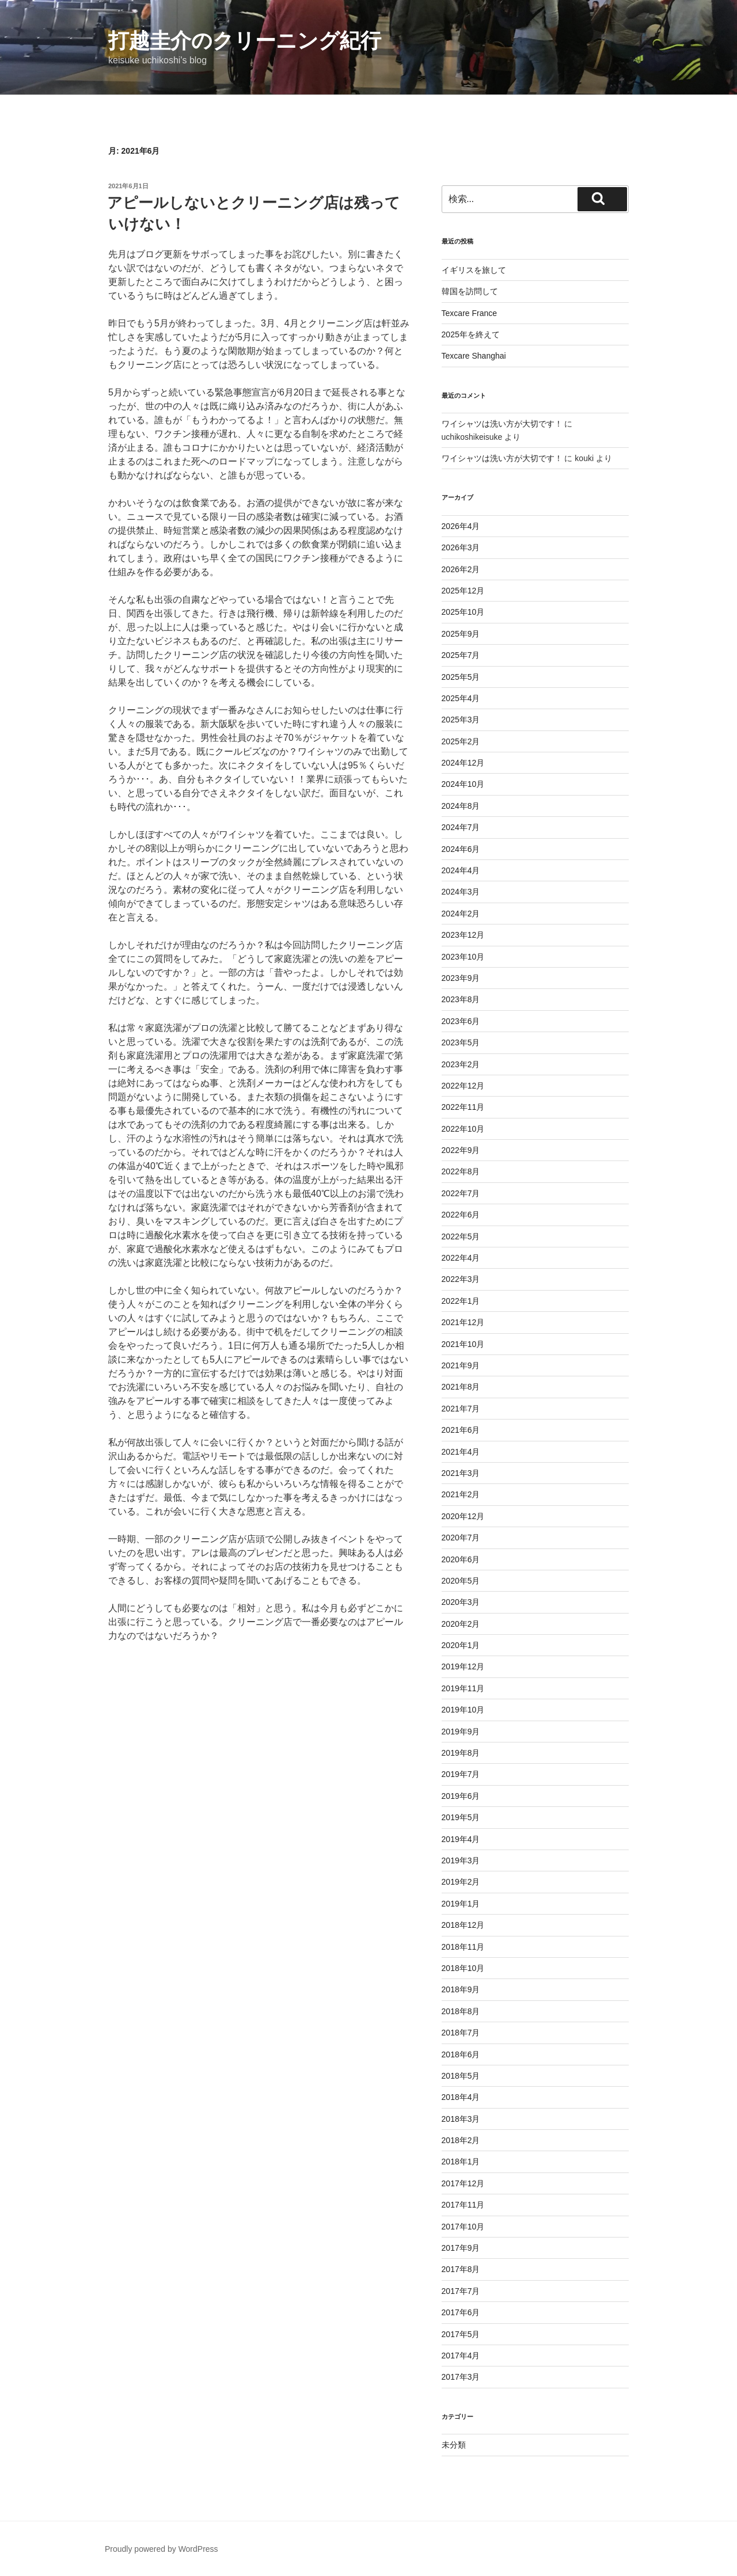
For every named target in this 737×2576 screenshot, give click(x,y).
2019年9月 (461, 1731)
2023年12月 (463, 934)
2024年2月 (461, 913)
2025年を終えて (471, 334)
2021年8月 (461, 1386)
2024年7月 (461, 827)
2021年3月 (461, 1473)
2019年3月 (461, 1860)
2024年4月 (461, 870)
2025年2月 (461, 741)
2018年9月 (461, 1989)
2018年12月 (463, 1925)
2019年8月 (461, 1752)
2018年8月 (461, 2011)
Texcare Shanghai (474, 355)
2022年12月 (463, 1085)
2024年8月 (461, 806)
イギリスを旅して (474, 270)
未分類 (454, 2444)
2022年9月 (461, 1150)
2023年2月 (461, 1064)
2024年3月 (461, 891)
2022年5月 (461, 1236)
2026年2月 (461, 569)
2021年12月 (463, 1322)
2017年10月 (463, 2226)
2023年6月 (461, 1021)
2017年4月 (461, 2355)
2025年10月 (463, 612)
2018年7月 (461, 2032)
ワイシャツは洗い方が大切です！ (502, 423)
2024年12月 (463, 762)
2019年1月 (461, 1903)
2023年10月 (463, 956)
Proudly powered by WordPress (161, 2549)
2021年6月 (461, 1430)
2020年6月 (461, 1559)
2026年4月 (461, 526)
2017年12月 (463, 2183)
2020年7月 (461, 1537)
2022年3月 (461, 1279)
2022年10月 (463, 1128)
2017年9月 (461, 2247)
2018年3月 (461, 2119)
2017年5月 (461, 2334)
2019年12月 (463, 1666)
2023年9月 (461, 978)
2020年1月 (461, 1645)
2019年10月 (463, 1709)
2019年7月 (461, 1774)
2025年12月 (463, 590)
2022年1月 (461, 1301)
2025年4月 (461, 698)
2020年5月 (461, 1580)
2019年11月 (463, 1688)
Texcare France (469, 313)
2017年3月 (461, 2376)
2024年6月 (461, 849)
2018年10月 (463, 1968)
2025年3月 (461, 719)
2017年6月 (461, 2312)
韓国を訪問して (470, 291)
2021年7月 (461, 1408)
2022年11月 (463, 1107)
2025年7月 (461, 655)
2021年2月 (461, 1494)
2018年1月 (461, 2161)
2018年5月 (461, 2075)
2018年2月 (461, 2140)
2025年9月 (461, 633)
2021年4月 (461, 1451)
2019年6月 (461, 1796)
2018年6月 (461, 2054)
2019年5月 (461, 1817)
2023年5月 (461, 1042)
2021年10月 (463, 1344)
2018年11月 (463, 1946)
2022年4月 (461, 1257)
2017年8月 (461, 2269)
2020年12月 (463, 1516)
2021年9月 (461, 1365)
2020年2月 (461, 1623)
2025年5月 (461, 677)
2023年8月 (461, 999)
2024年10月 (463, 784)
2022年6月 (461, 1214)
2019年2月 (461, 1881)
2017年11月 (463, 2204)
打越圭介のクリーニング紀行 (244, 40)
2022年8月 (461, 1171)
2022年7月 (461, 1193)
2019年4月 (461, 1839)
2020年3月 (461, 1602)
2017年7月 (461, 2291)
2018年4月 (461, 2097)
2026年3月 (461, 547)
